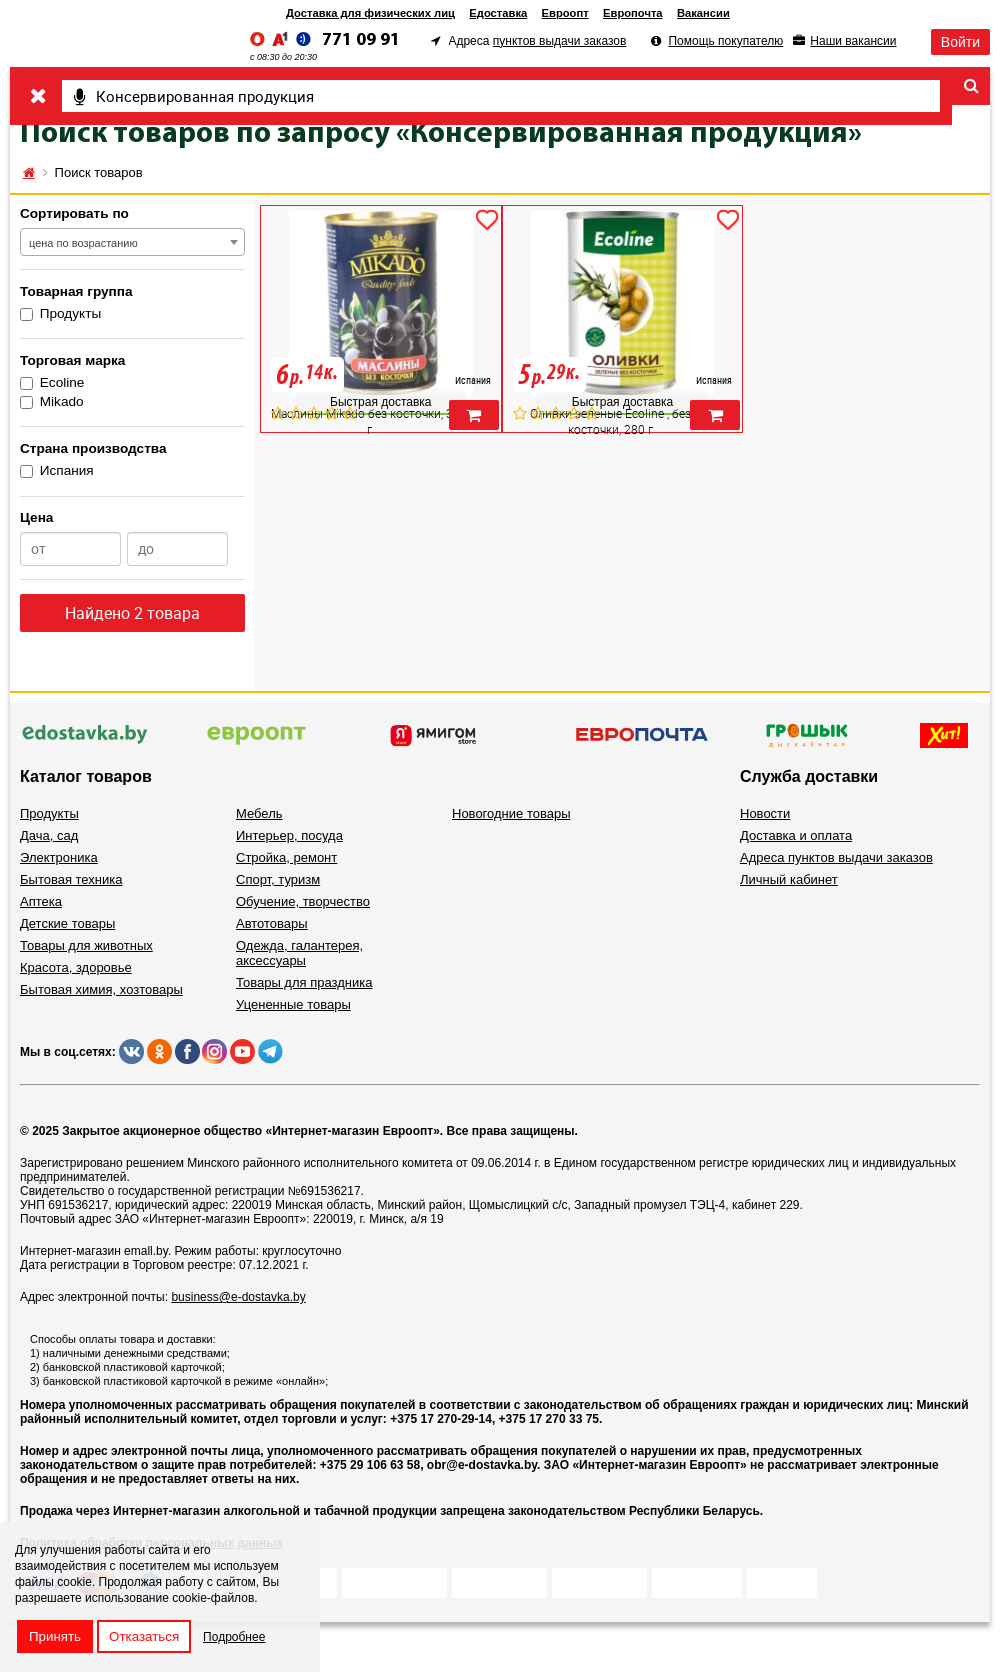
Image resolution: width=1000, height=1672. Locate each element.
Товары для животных (86, 945)
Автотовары (272, 923)
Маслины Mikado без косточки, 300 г (369, 421)
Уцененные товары (293, 1004)
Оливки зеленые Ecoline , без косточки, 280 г (610, 421)
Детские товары (67, 923)
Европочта (633, 13)
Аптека (41, 901)
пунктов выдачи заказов (560, 41)
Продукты (60, 313)
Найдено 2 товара (132, 613)
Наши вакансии (853, 41)
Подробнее (234, 1637)
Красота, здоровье (76, 967)
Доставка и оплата (796, 835)
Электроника (59, 857)
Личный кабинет (789, 879)
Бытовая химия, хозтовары (101, 989)
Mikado (52, 401)
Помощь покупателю (725, 41)
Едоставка (498, 13)
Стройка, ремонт (286, 857)
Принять (55, 1636)
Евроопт (565, 13)
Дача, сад (49, 835)
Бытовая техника (71, 879)
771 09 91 (361, 40)
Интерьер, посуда (289, 835)
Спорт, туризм (278, 879)
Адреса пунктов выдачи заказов (836, 857)
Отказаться (144, 1636)
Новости (765, 813)
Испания (57, 470)
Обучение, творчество (303, 901)
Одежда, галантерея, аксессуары (299, 953)
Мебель (259, 813)
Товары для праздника (304, 982)
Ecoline (52, 382)
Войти (960, 42)
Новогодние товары (511, 813)
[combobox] (132, 242)
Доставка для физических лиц (370, 13)
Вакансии (703, 13)
